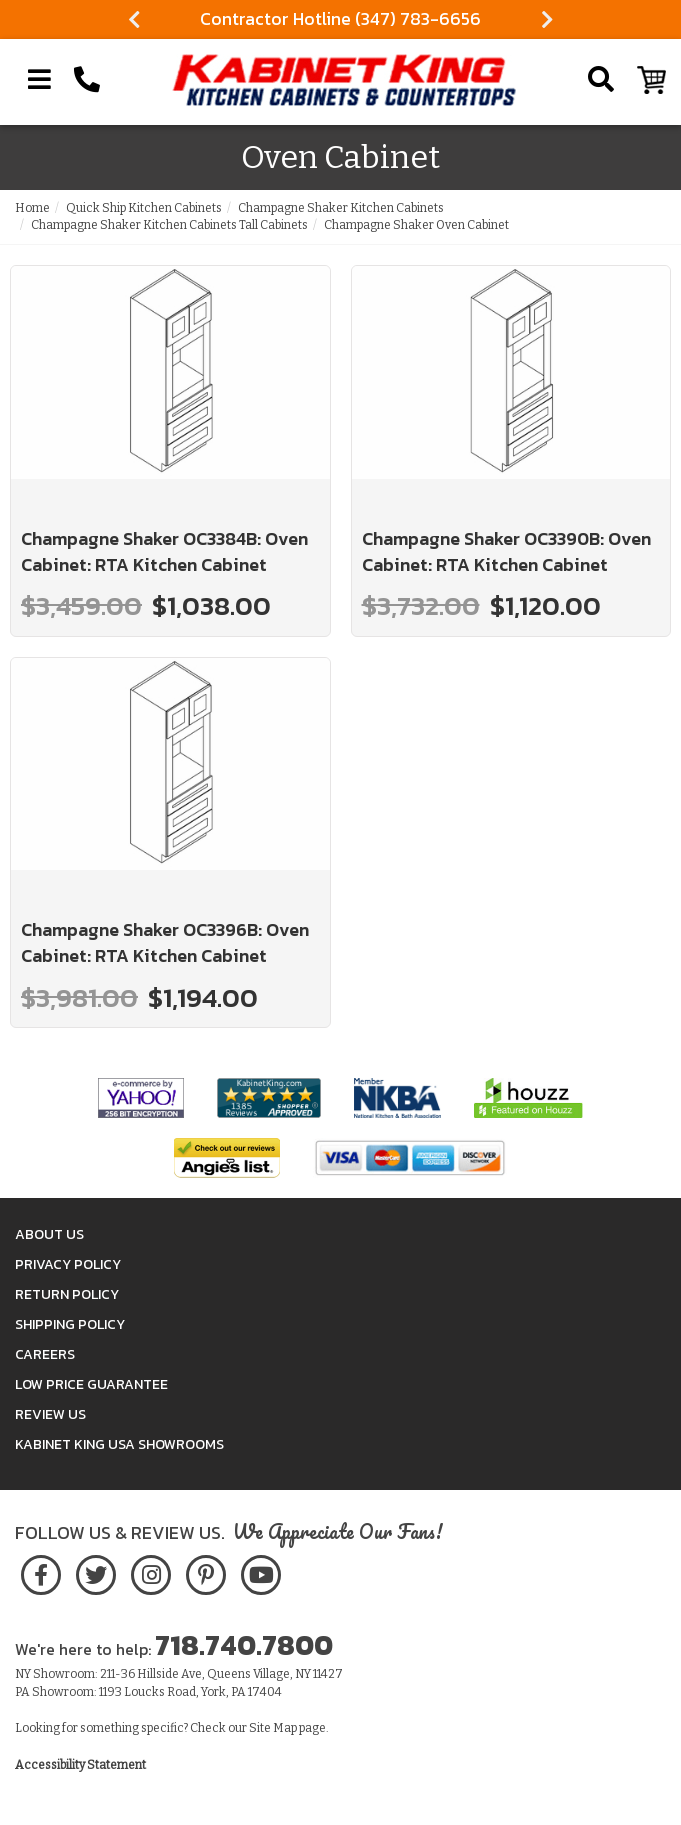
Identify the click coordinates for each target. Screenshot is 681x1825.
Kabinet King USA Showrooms (119, 1444)
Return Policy (67, 1294)
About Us (49, 1234)
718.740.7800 (244, 1645)
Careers (45, 1354)
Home (32, 208)
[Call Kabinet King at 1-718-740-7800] (87, 80)
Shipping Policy (70, 1324)
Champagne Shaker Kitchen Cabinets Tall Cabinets (169, 225)
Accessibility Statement (80, 1765)
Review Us (50, 1414)
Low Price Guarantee (91, 1384)
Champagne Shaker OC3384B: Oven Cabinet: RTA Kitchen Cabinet (164, 551)
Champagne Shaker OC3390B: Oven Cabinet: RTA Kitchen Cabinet (506, 551)
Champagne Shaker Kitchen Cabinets (341, 208)
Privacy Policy (68, 1264)
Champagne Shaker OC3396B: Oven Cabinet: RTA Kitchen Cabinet (165, 942)
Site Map (273, 1728)
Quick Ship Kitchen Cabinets (144, 208)
